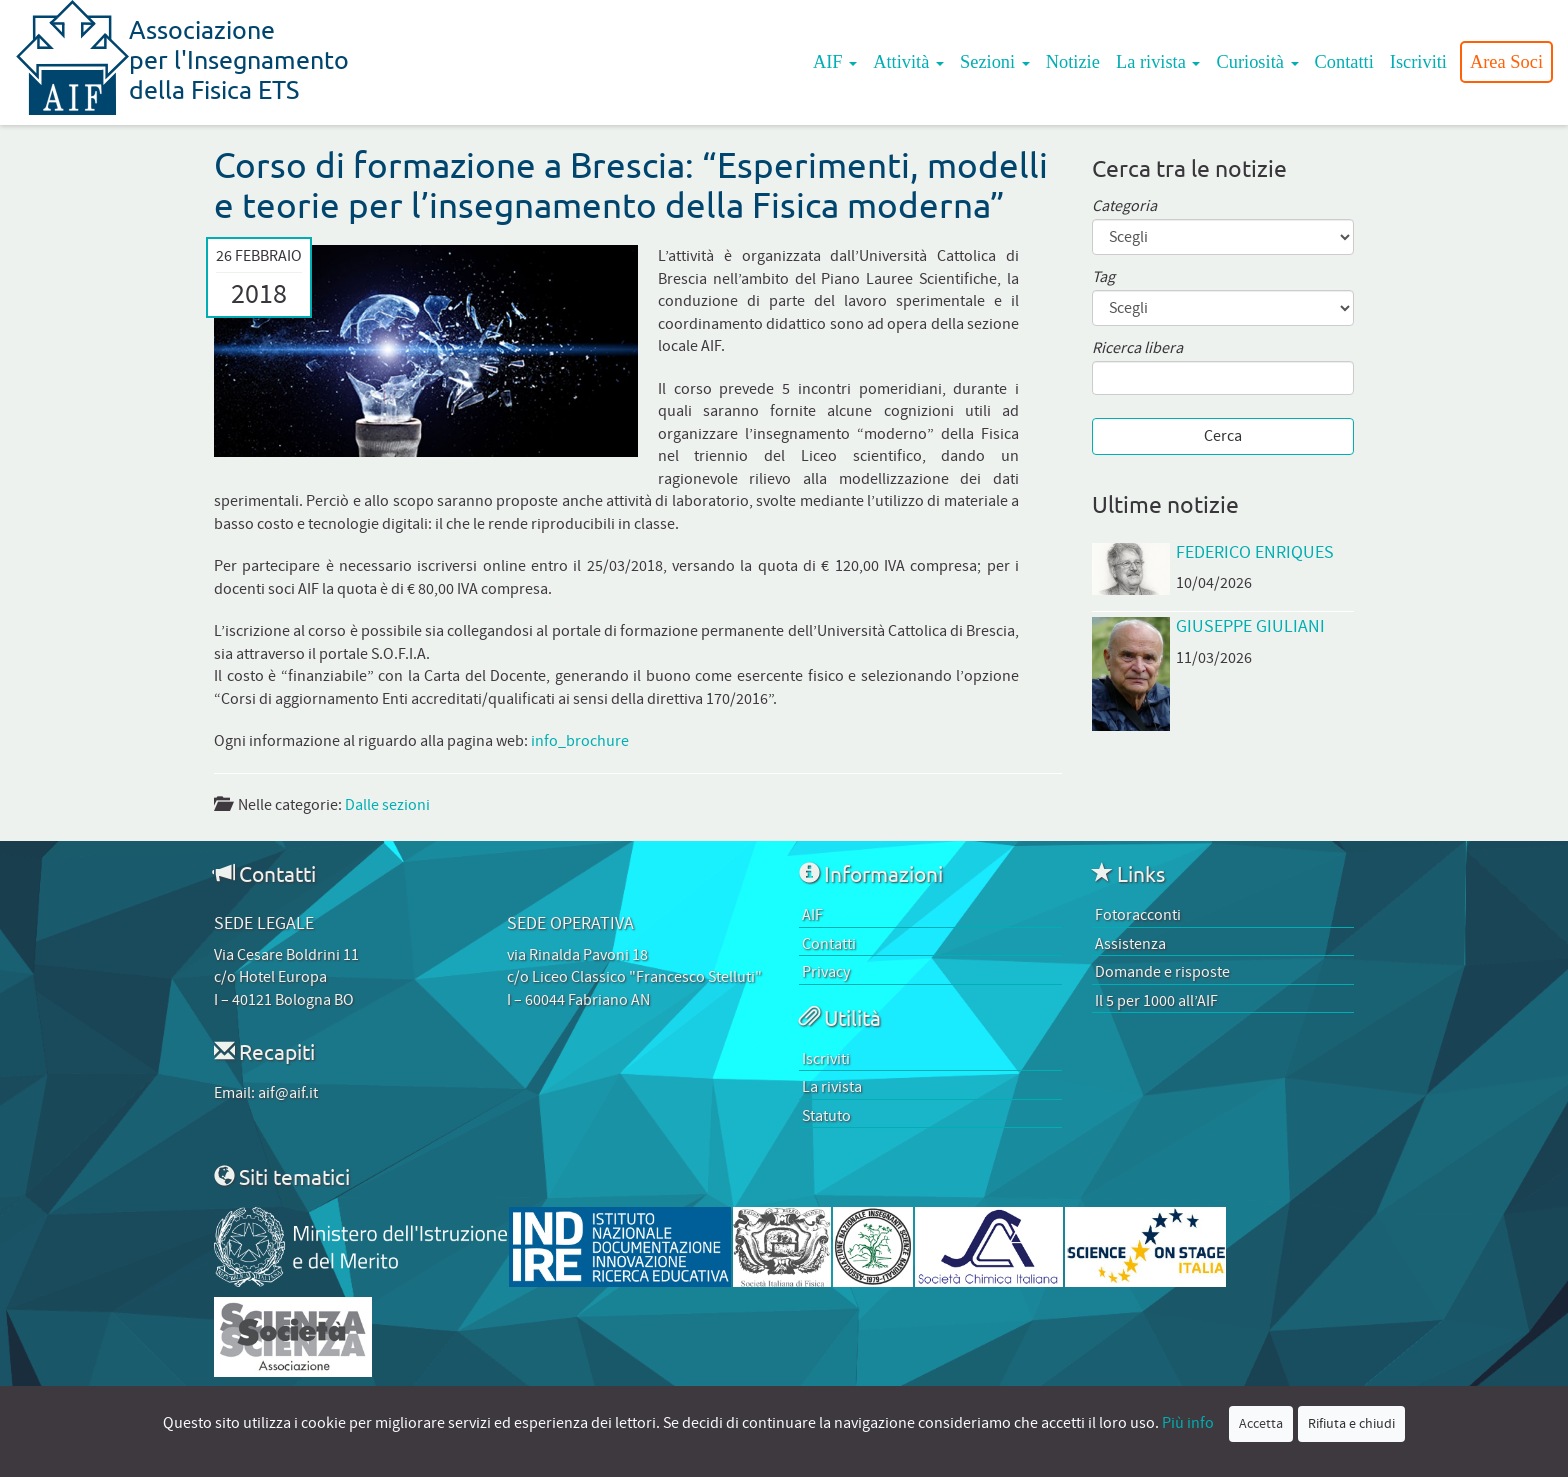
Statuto (826, 1116)
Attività (908, 62)
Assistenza (1130, 944)
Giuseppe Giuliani (1250, 626)
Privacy (826, 972)
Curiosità (1257, 62)
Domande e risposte (1162, 972)
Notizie (1073, 62)
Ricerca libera (1137, 348)
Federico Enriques (1255, 552)
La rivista (1158, 62)
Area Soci (1506, 62)
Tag (1103, 277)
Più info (1188, 1423)
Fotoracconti (1138, 915)
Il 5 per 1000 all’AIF (1156, 1001)
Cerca (1223, 436)
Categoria (1124, 206)
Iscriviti (1418, 62)
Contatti (1344, 62)
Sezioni (995, 62)
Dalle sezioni (387, 805)
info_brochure (580, 741)
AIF (835, 62)
